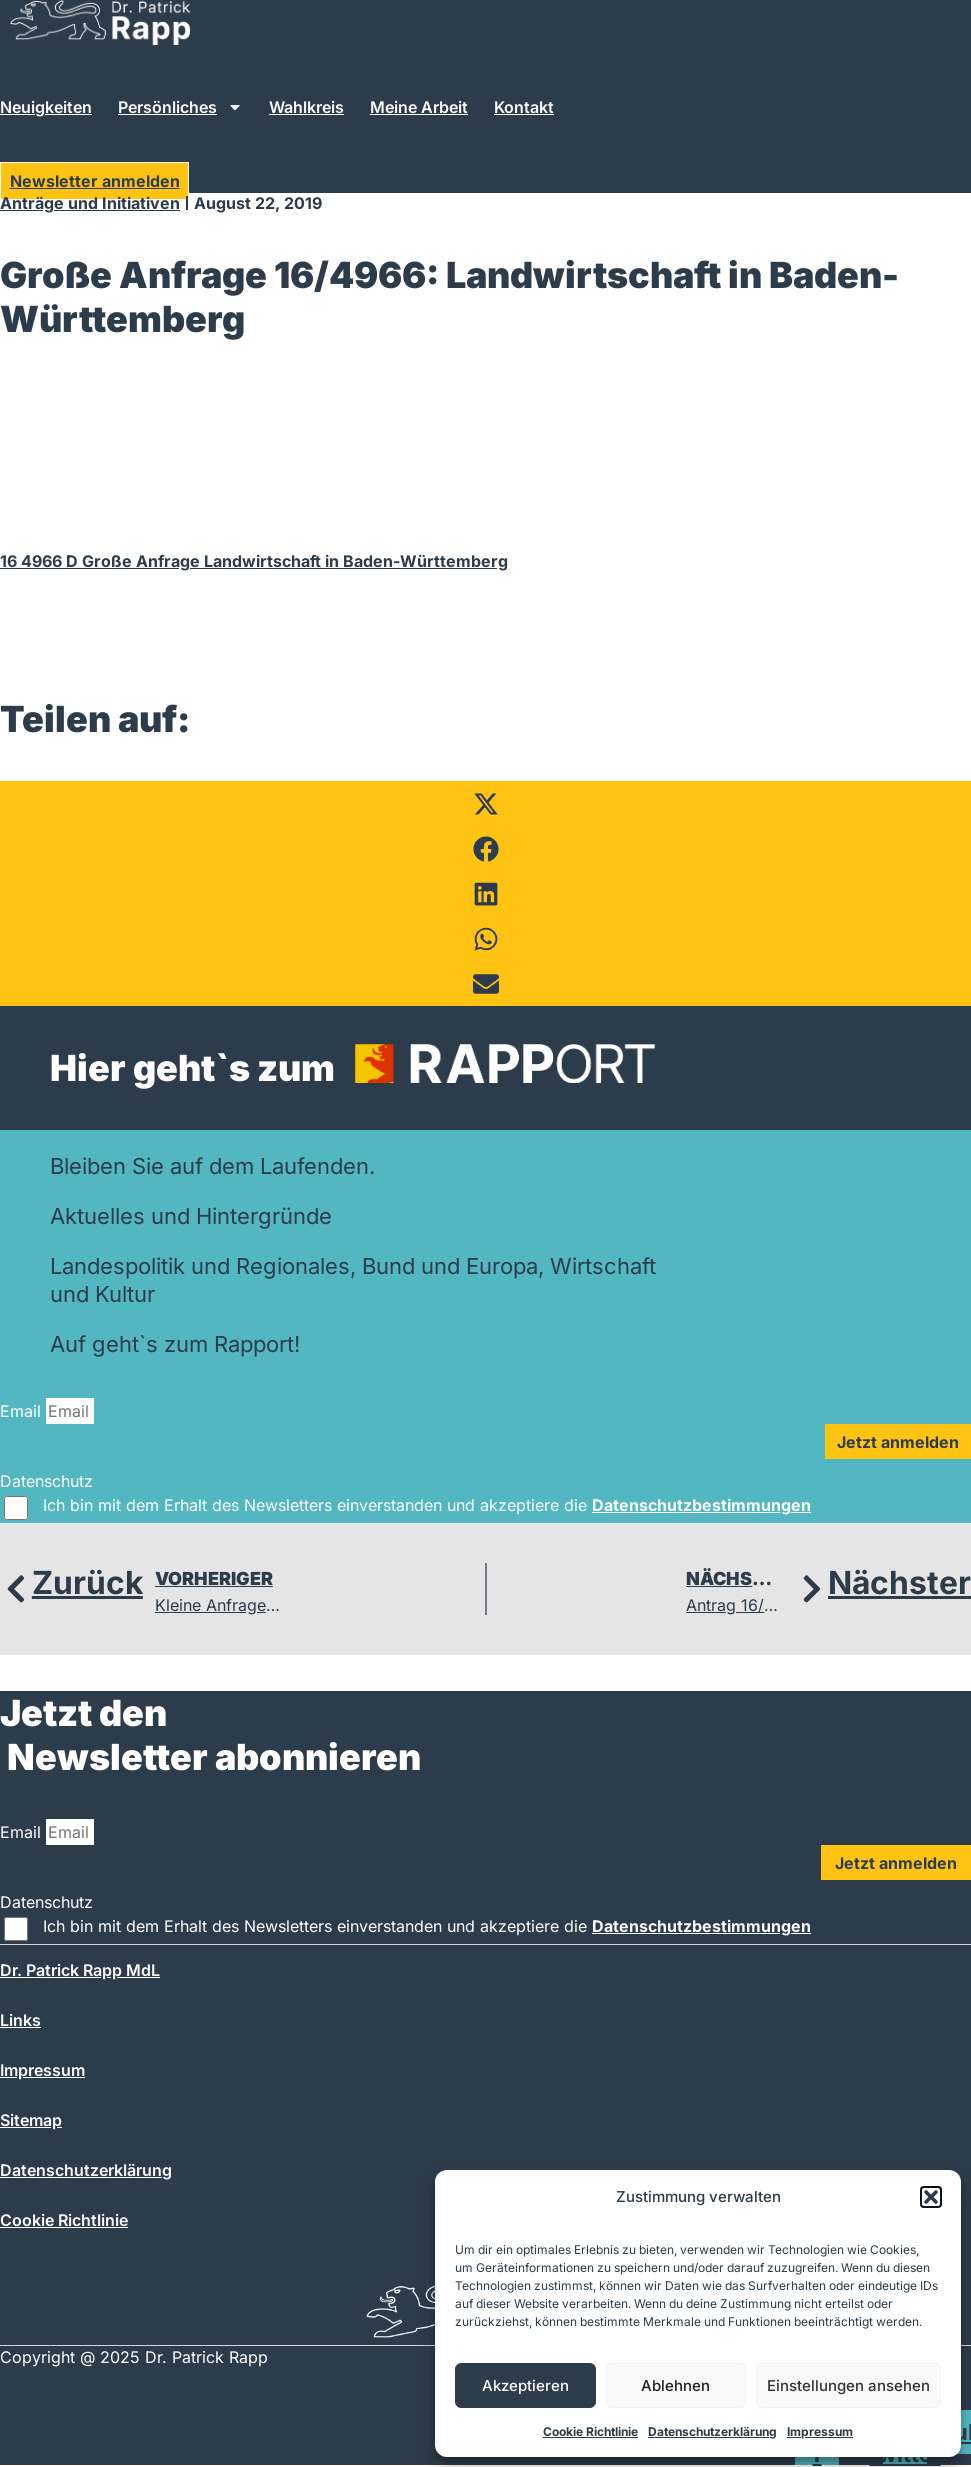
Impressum (820, 2431)
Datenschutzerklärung (712, 2431)
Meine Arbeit (419, 107)
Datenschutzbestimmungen (701, 1505)
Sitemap (31, 2120)
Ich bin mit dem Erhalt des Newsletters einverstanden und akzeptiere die (427, 1505)
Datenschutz (46, 1481)
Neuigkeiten (46, 107)
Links (20, 2020)
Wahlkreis (306, 107)
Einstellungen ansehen (848, 2385)
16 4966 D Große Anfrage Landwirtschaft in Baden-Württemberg (254, 561)
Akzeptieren (525, 2385)
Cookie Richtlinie (590, 2431)
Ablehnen (675, 2385)
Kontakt (524, 107)
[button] (931, 2197)
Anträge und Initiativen (90, 203)
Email (23, 1411)
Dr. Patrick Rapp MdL (80, 1970)
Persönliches (180, 107)
